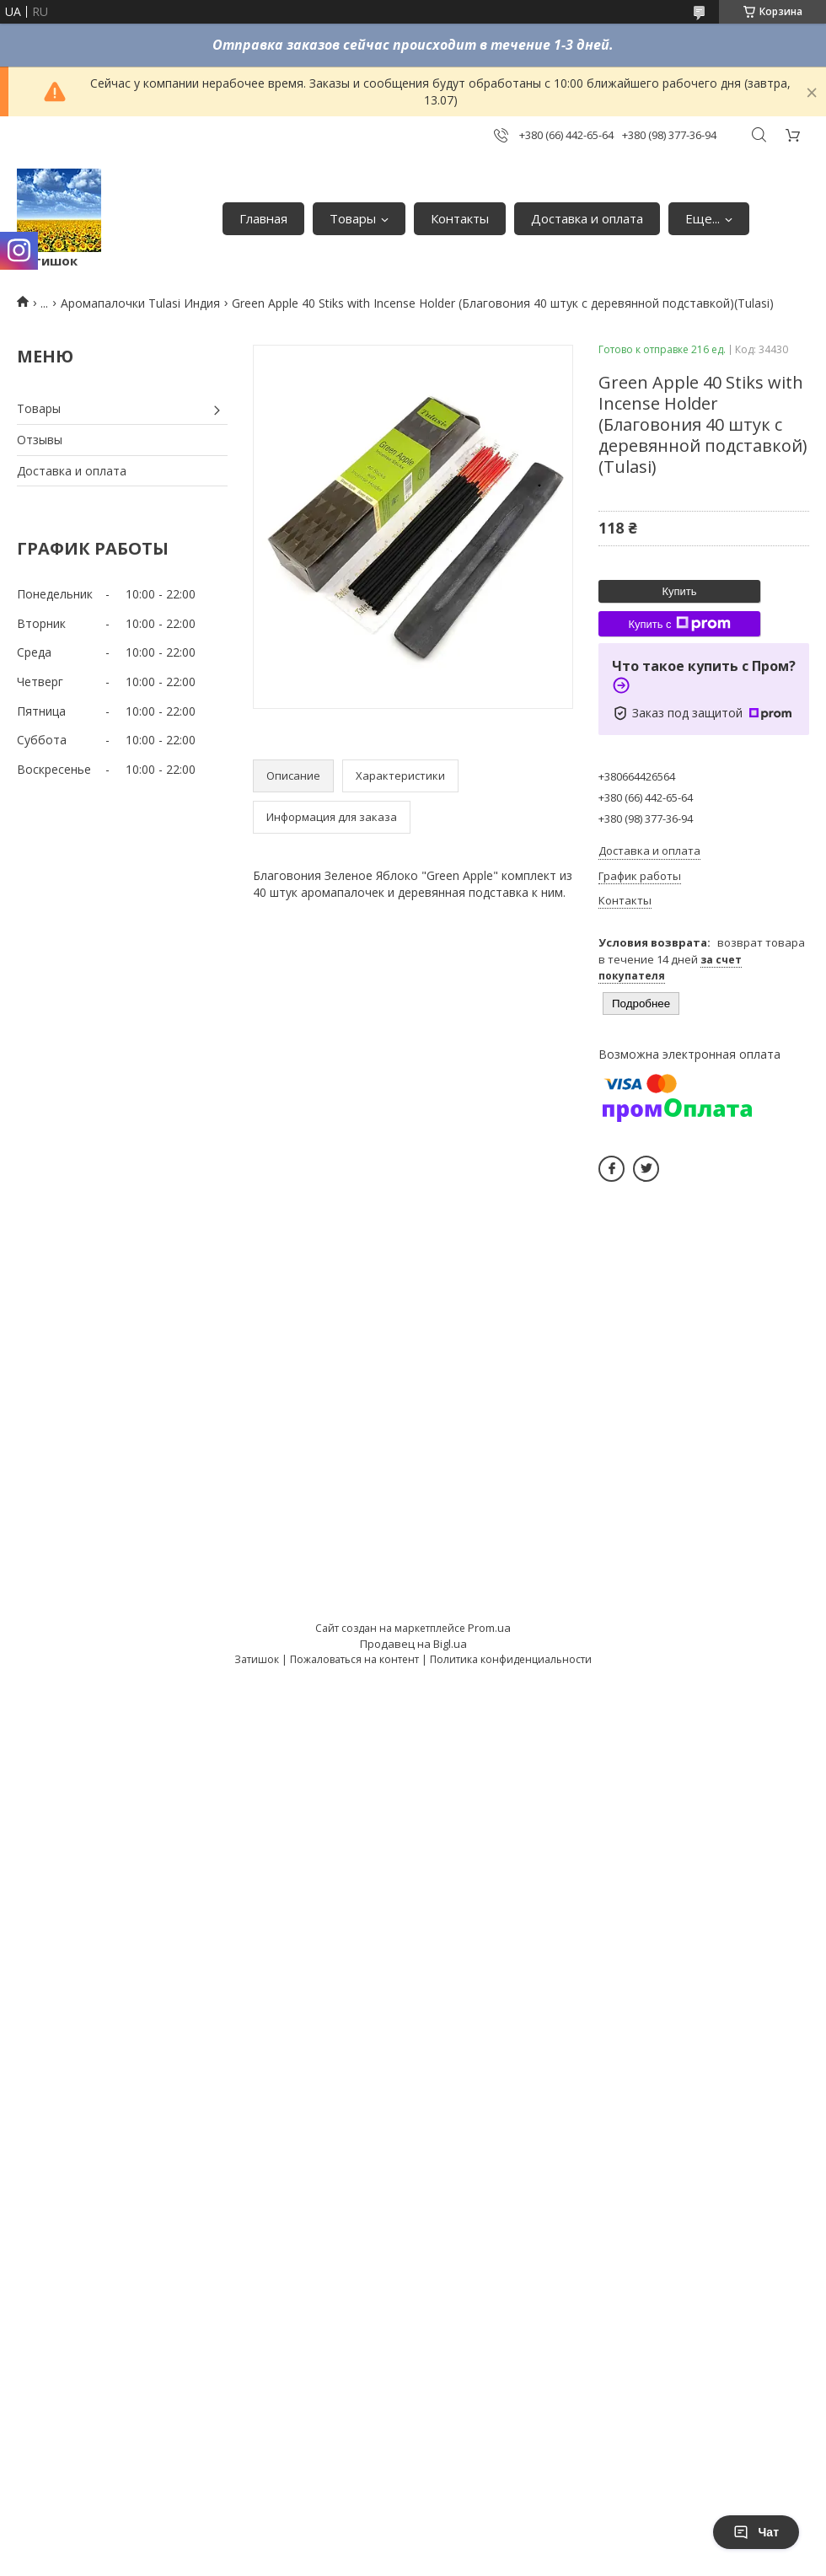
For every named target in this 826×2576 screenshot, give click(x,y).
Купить (679, 591)
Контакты (460, 218)
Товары (353, 218)
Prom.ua (489, 1627)
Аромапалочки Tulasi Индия (140, 303)
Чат (756, 2532)
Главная (263, 218)
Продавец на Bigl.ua (413, 1643)
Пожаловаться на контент (354, 1659)
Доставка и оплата (587, 218)
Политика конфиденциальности (511, 1659)
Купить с (679, 623)
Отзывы (39, 440)
